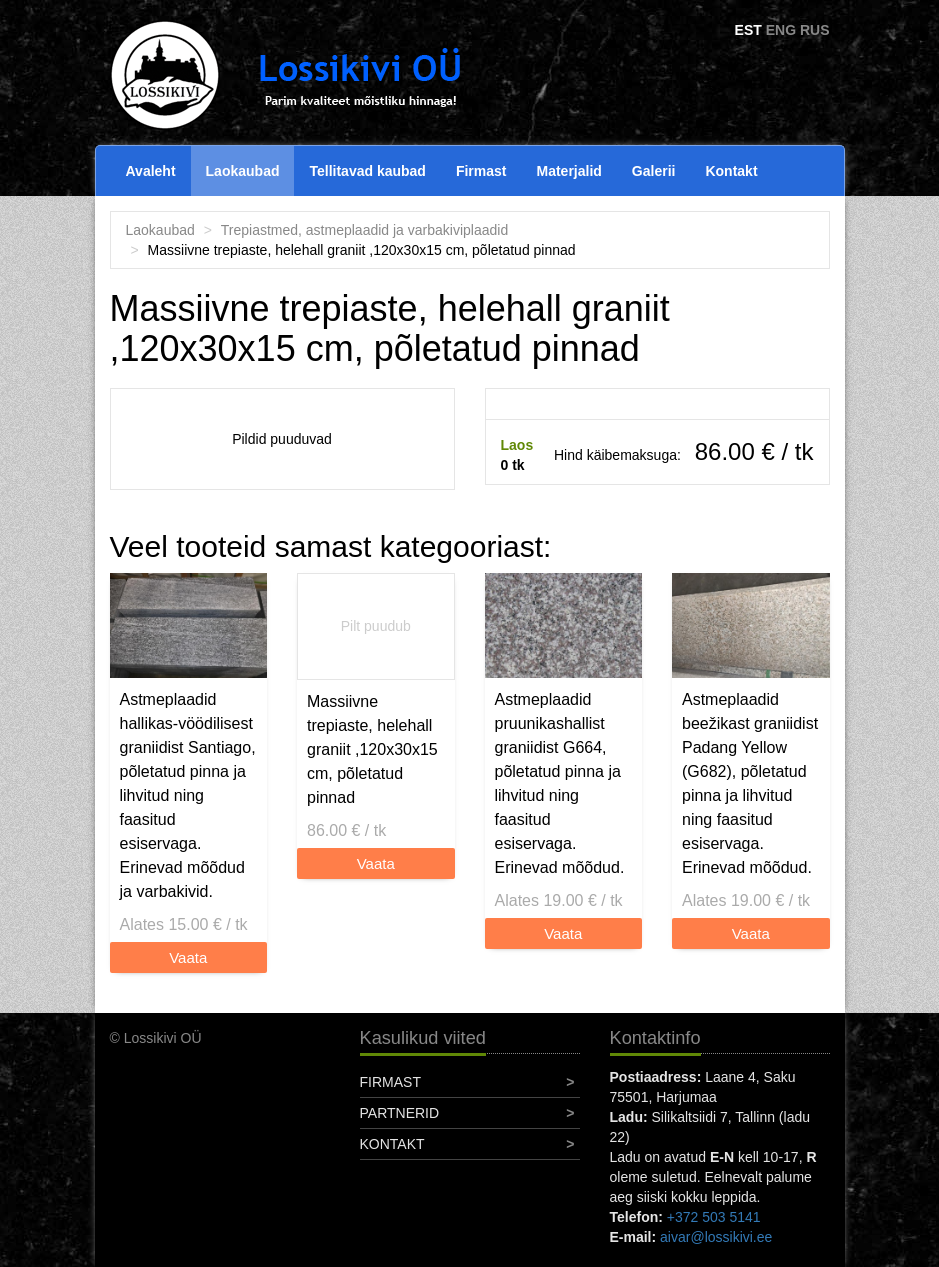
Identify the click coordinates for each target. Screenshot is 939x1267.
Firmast (481, 171)
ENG (781, 30)
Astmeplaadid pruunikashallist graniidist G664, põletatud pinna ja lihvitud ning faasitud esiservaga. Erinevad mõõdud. (560, 783)
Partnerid (400, 1113)
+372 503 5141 (714, 1217)
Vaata (188, 957)
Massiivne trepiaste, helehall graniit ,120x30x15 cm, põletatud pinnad (372, 749)
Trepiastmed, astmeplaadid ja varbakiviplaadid (364, 230)
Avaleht (151, 171)
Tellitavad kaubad (367, 171)
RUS (815, 30)
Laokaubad (243, 171)
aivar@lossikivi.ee (716, 1237)
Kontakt (731, 171)
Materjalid (569, 171)
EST (748, 30)
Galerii (654, 171)
